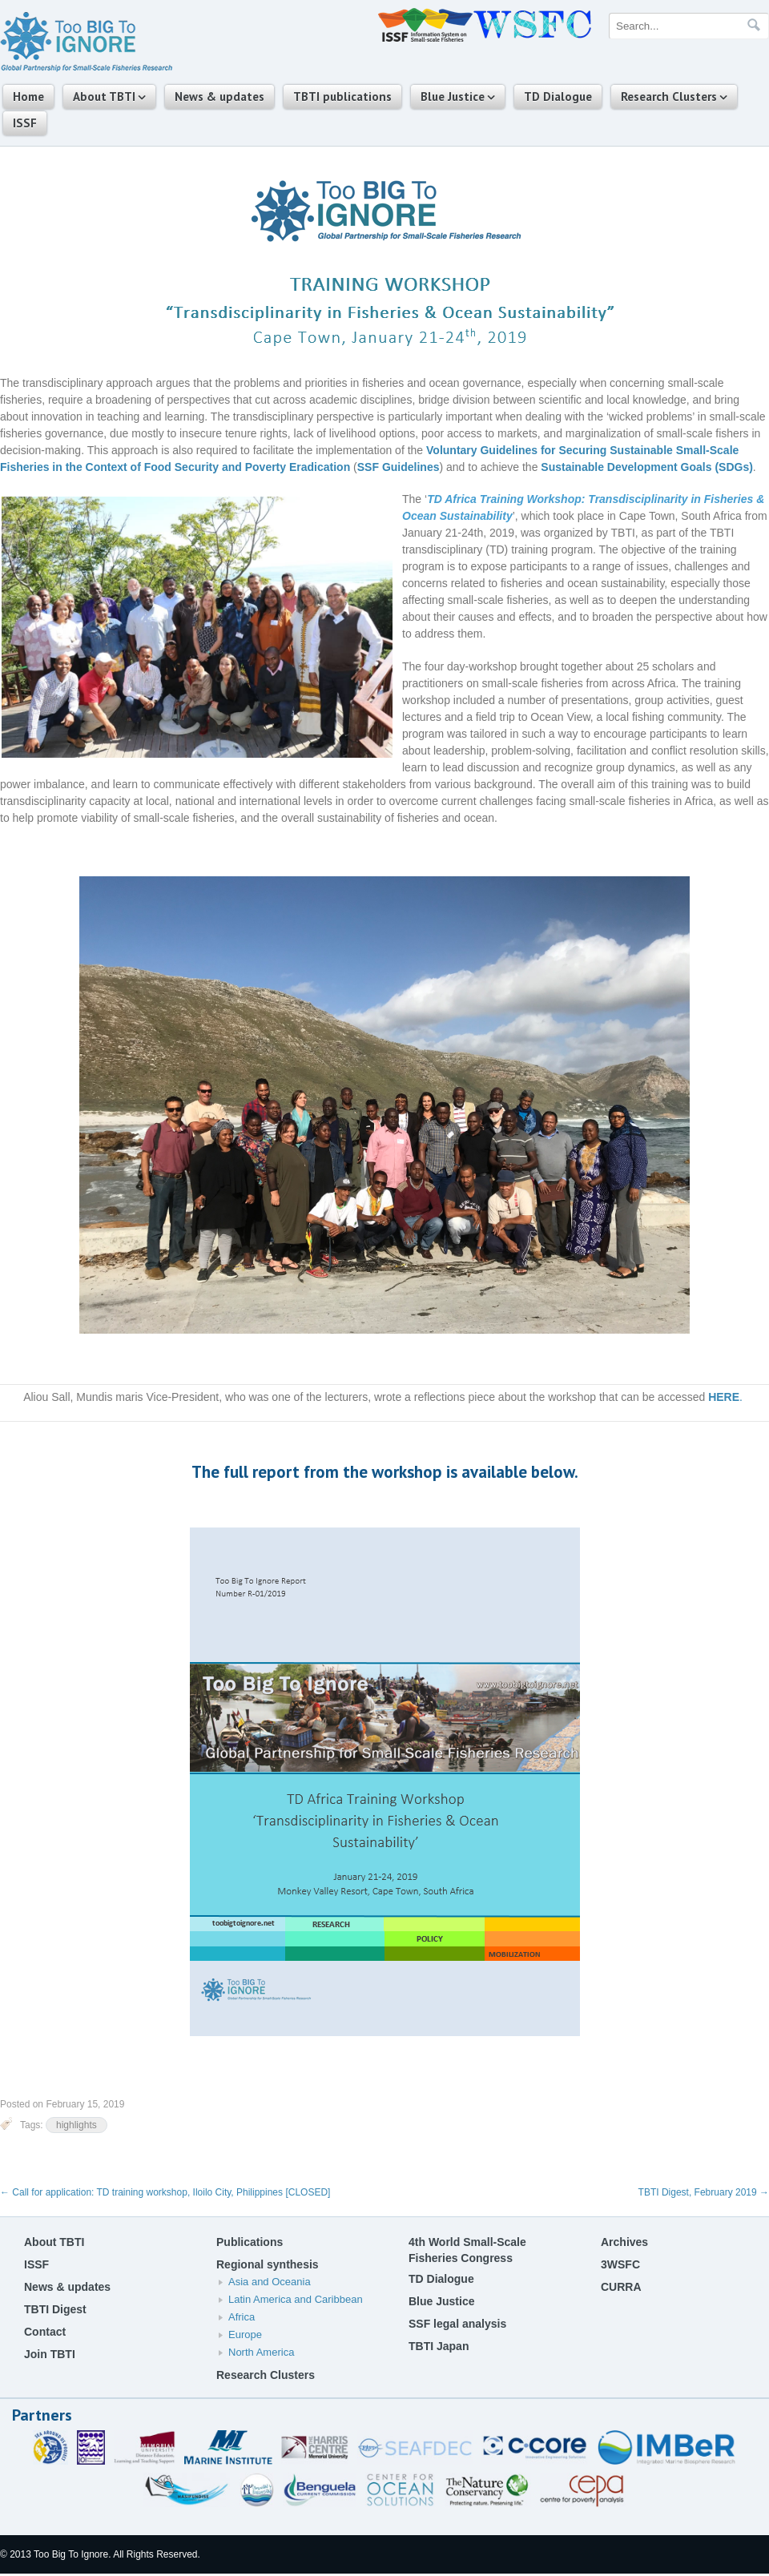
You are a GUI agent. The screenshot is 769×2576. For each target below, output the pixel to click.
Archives (624, 2242)
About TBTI (104, 96)
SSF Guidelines (398, 467)
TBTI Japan (439, 2346)
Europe (245, 2334)
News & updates (219, 96)
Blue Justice (453, 96)
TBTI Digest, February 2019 (703, 2192)
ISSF (25, 123)
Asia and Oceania (269, 2282)
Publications (249, 2242)
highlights (76, 2125)
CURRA (621, 2286)
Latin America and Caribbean (295, 2299)
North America (261, 2352)
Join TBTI (49, 2354)
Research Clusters (669, 96)
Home (28, 96)
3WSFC (620, 2264)
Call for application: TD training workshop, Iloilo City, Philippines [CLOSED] (165, 2192)
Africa (241, 2317)
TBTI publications (342, 96)
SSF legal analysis (457, 2323)
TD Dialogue (558, 96)
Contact (45, 2331)
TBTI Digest (55, 2309)
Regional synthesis (267, 2264)
